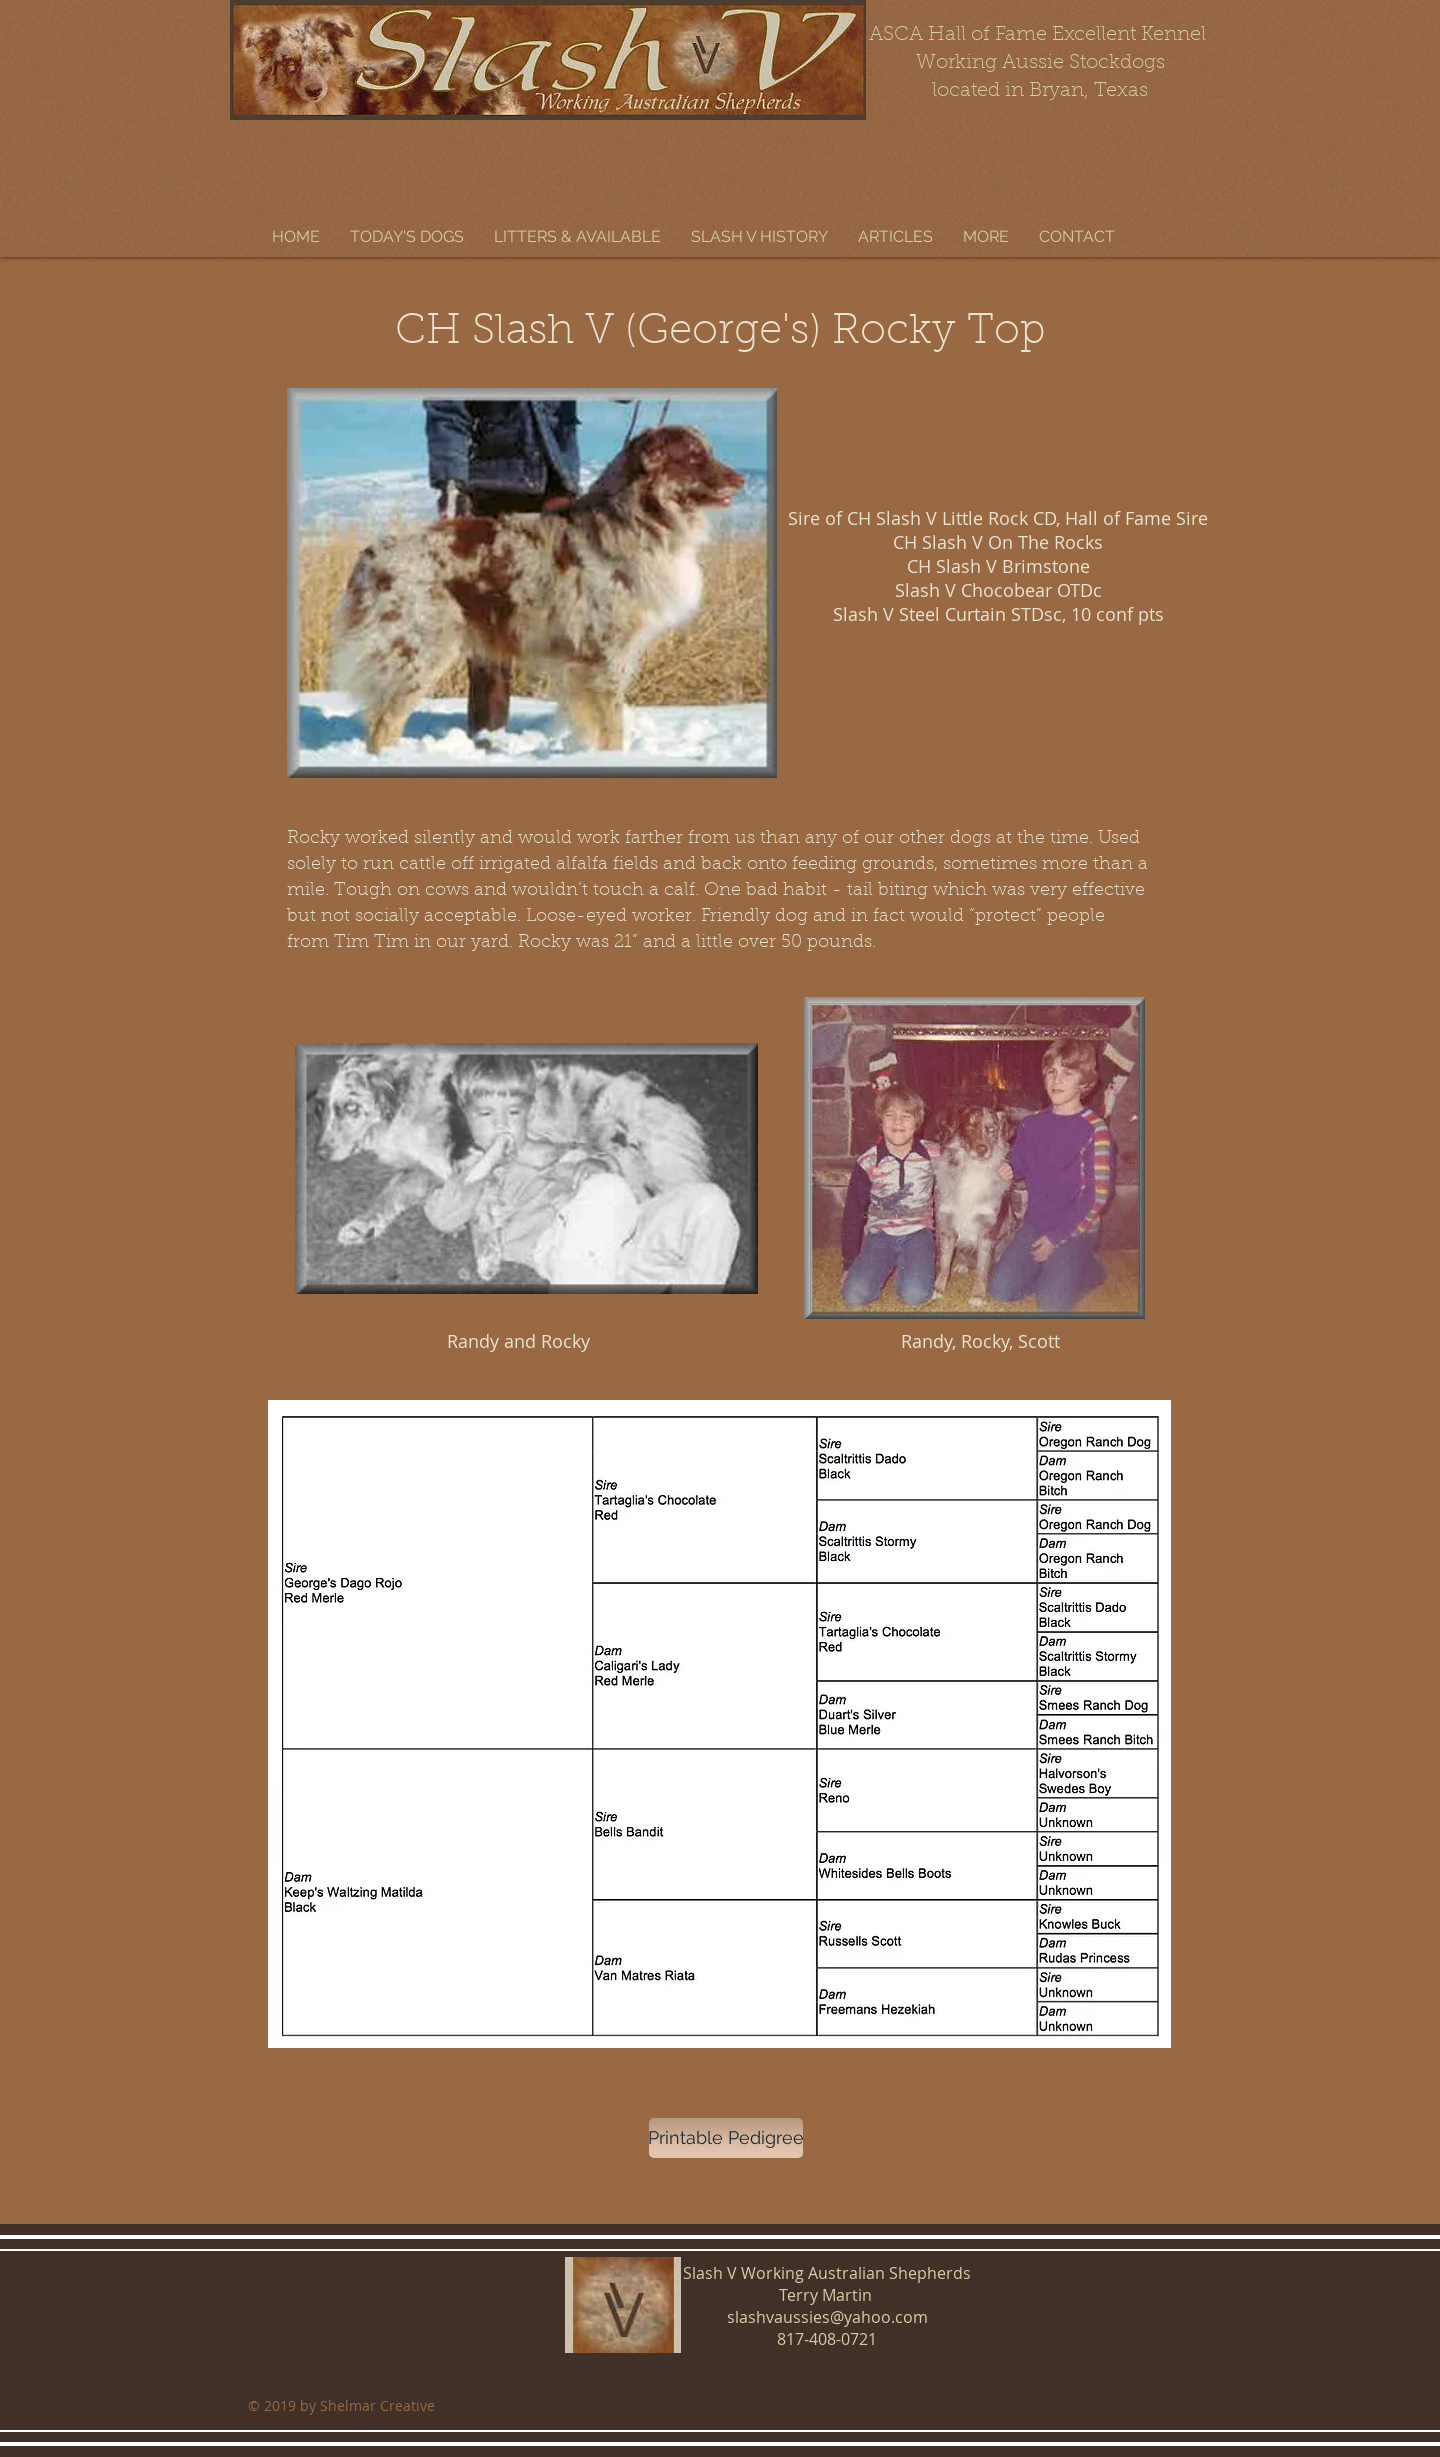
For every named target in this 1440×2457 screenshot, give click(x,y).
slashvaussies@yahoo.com (827, 2317)
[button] (407, 236)
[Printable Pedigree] (726, 2138)
